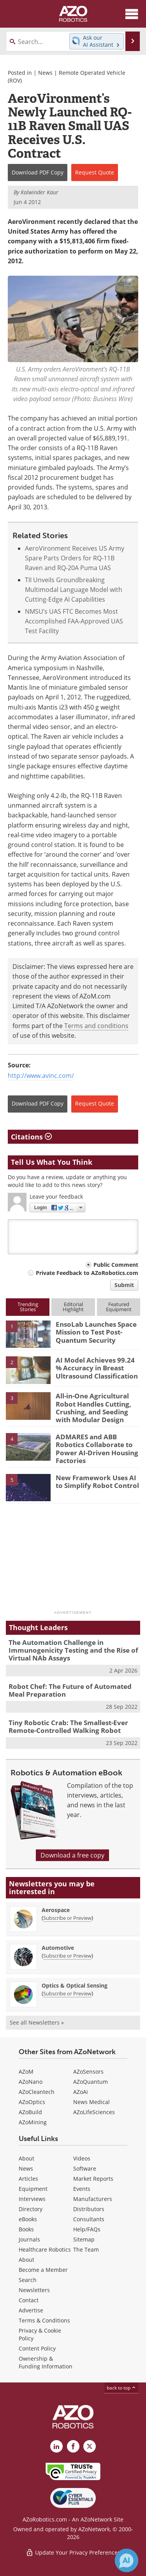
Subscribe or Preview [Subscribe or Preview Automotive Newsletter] (67, 1955)
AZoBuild (30, 2112)
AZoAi (80, 2091)
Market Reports (93, 2178)
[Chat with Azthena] (126, 2560)
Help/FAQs (86, 2229)
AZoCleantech (37, 2091)
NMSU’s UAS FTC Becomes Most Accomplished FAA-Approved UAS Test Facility (74, 621)
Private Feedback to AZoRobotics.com (87, 1273)
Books (26, 2229)
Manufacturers (92, 2199)
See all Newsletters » (37, 2022)
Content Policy (37, 2348)
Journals (29, 2239)
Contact (29, 2300)
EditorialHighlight (73, 1307)
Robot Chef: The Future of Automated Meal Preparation (70, 1690)
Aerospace (56, 1910)
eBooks (28, 2219)
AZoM (26, 2071)
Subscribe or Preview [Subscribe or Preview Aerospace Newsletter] (67, 1917)
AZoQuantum (90, 2081)
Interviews (32, 2199)
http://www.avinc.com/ (41, 1075)
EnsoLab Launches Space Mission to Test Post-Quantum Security (96, 1332)
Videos (81, 2158)
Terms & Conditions (44, 2320)
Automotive (58, 1947)
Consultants (88, 2219)
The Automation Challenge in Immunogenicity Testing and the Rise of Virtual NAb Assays (73, 1650)
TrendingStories (28, 1307)
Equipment (33, 2188)
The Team (86, 2249)
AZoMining (33, 2122)
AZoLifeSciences (94, 2112)
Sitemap (84, 2239)
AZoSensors (88, 2071)
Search (28, 2280)
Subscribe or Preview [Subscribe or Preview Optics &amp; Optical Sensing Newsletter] (67, 1993)
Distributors (88, 2209)
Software (84, 2168)
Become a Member (43, 2269)
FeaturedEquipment (119, 1307)
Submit (124, 1285)
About (26, 2158)
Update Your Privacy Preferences (73, 2552)
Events (81, 2188)
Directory (30, 2209)
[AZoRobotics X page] (89, 2446)
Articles (28, 2178)
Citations (31, 1136)
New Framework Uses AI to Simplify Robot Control (97, 1481)
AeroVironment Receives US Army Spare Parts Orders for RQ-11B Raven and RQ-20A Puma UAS (74, 558)
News (45, 72)
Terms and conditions (96, 1025)
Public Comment (115, 1264)
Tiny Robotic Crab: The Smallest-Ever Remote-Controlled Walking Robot (68, 1726)
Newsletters (34, 2290)
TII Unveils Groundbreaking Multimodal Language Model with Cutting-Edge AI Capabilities (73, 590)
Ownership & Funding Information (45, 2362)
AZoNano (30, 2081)
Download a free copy (72, 1855)
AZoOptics (32, 2102)
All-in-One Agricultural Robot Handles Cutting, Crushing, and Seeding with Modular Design (93, 1407)
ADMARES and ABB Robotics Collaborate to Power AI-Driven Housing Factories (97, 1448)
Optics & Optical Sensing (74, 1985)
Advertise (31, 2310)
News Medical (91, 2102)
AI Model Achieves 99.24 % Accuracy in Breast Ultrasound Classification (97, 1368)
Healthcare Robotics (45, 2249)
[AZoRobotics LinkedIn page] (56, 2446)
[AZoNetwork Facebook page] (73, 2446)
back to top (121, 2387)
